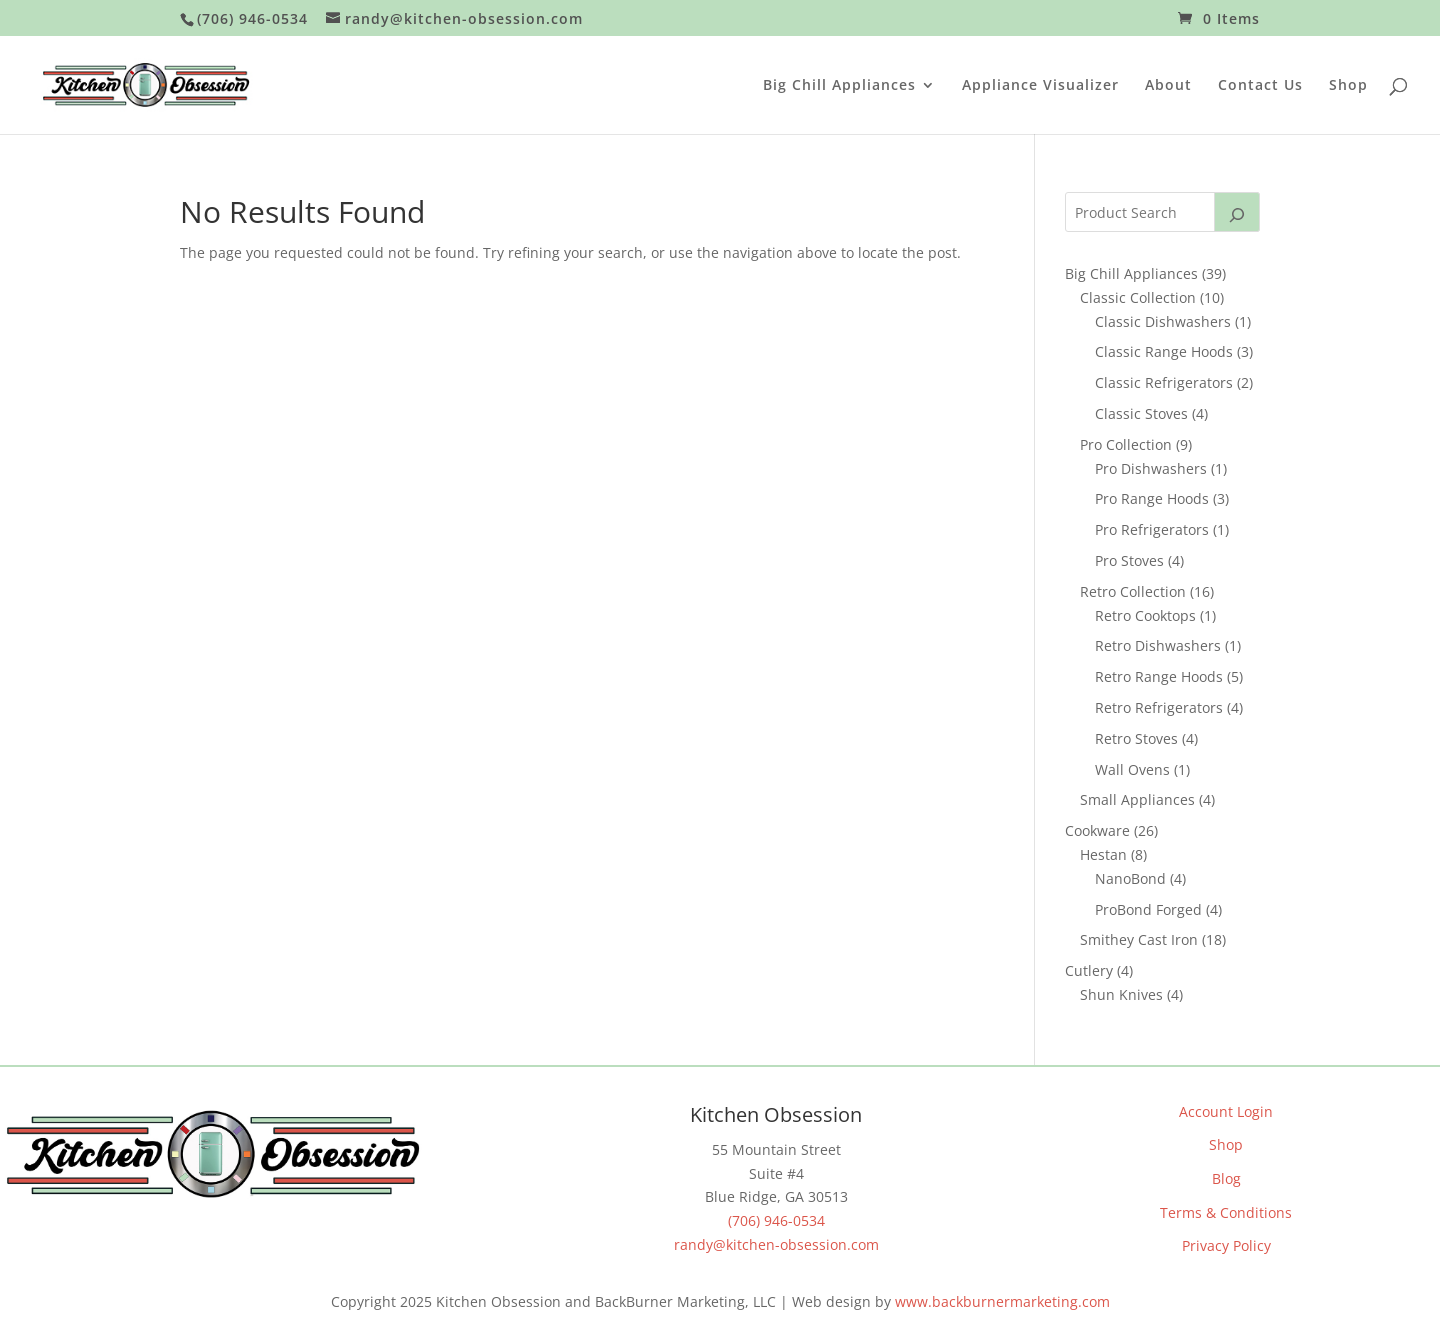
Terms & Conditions (1226, 1212)
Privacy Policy (1226, 1245)
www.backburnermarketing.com (1002, 1301)
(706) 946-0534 (776, 1220)
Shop (1348, 86)
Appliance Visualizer (1040, 86)
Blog (1226, 1178)
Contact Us (1260, 86)
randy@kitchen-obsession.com (776, 1244)
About (1168, 86)
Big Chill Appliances (839, 86)
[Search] (1237, 212)
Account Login (1226, 1111)
